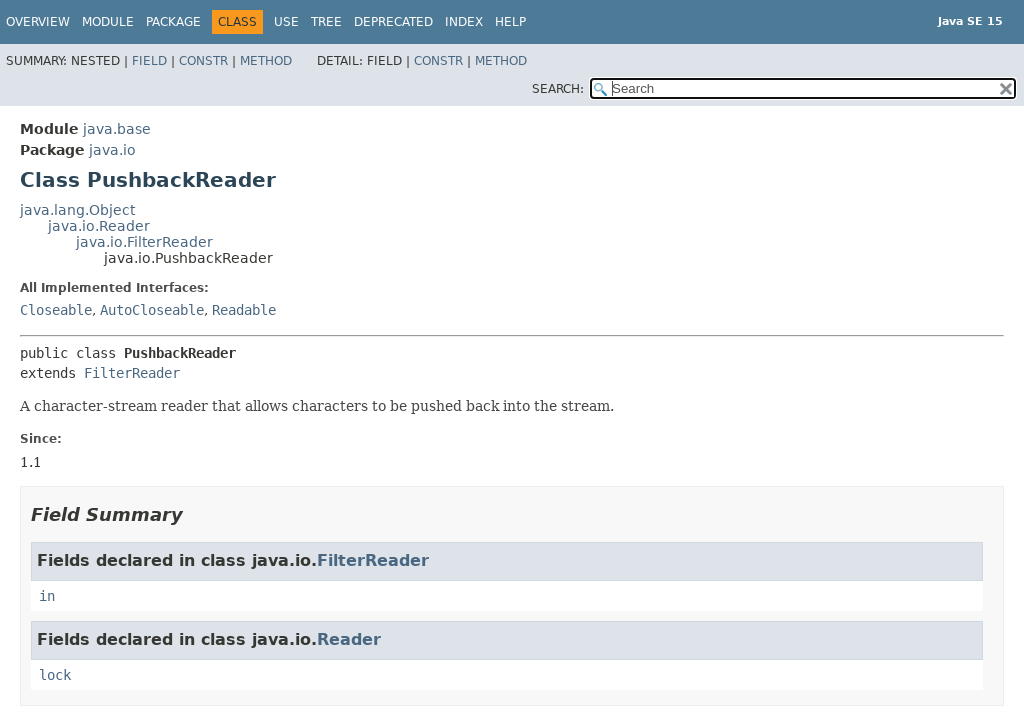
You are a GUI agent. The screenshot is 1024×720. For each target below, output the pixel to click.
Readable (244, 310)
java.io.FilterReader (144, 242)
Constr (203, 61)
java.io (112, 150)
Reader (349, 639)
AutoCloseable (152, 310)
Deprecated (393, 22)
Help (510, 22)
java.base (117, 129)
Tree (326, 22)
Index (464, 22)
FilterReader (132, 373)
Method (266, 61)
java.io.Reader (99, 226)
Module (108, 22)
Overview (38, 22)
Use (286, 22)
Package (173, 22)
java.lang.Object (77, 210)
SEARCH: (558, 89)
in (47, 596)
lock (55, 675)
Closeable (56, 310)
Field (149, 61)
